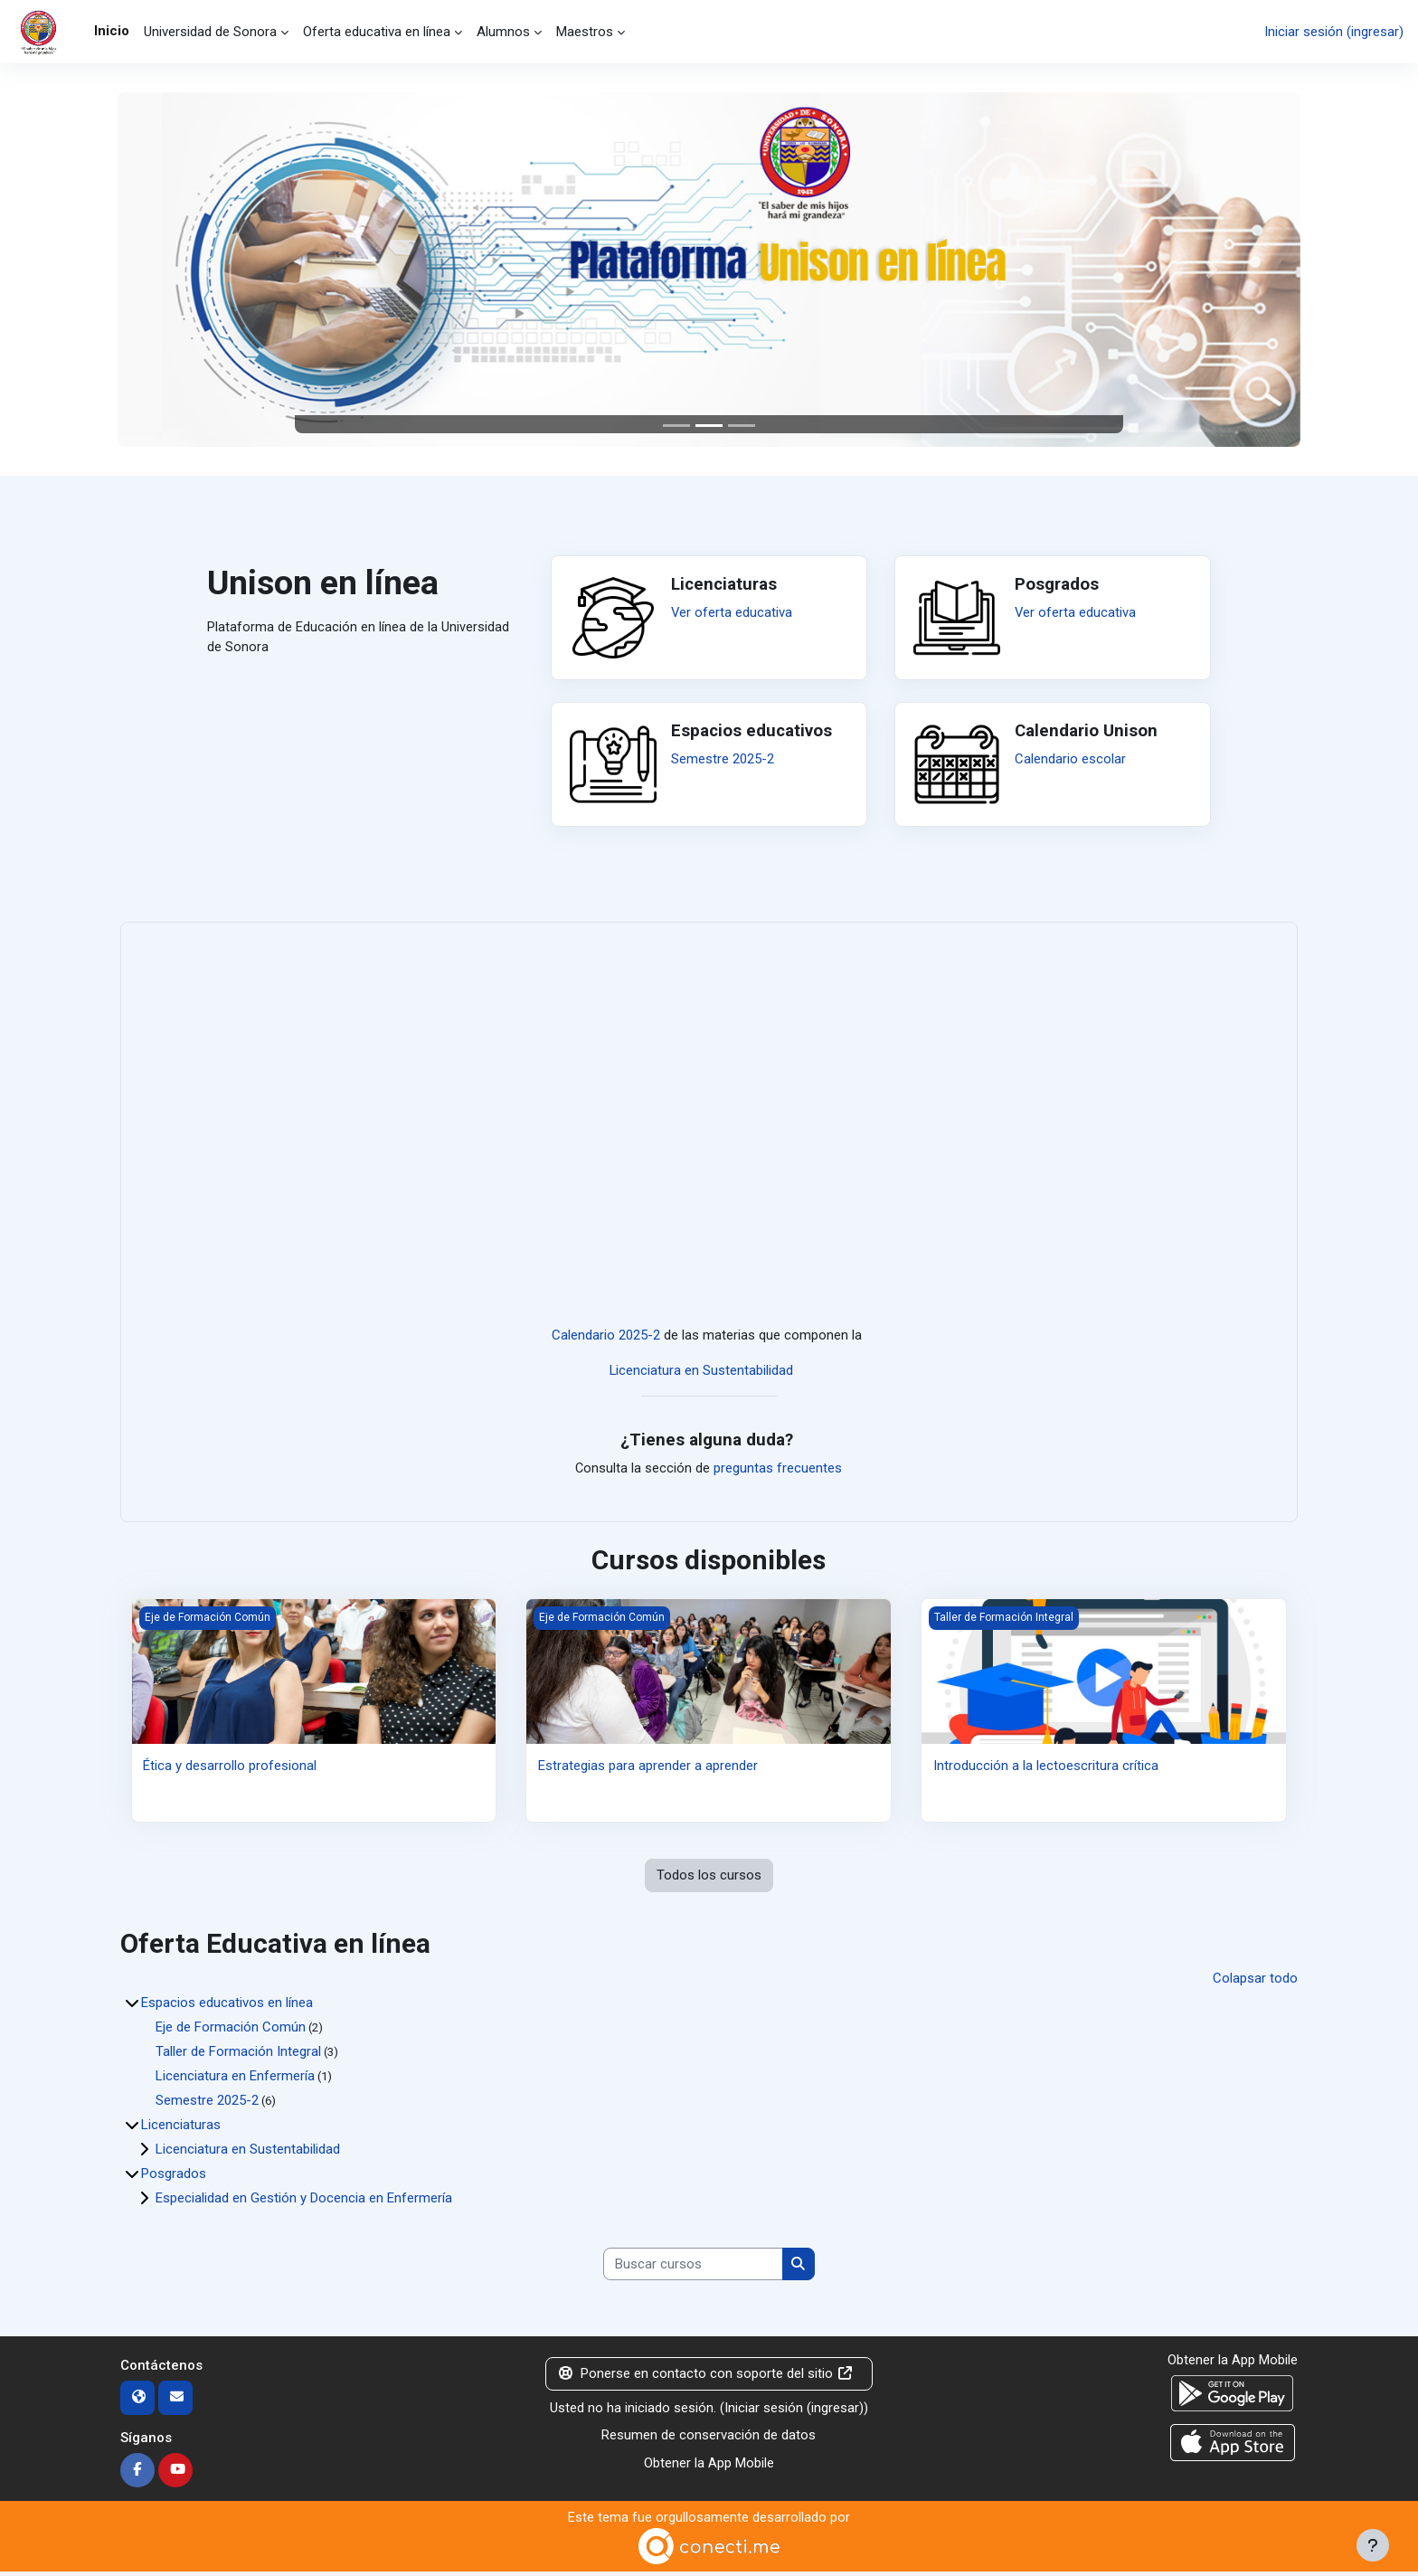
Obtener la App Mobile (709, 2466)
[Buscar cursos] (693, 2268)
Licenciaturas (181, 2127)
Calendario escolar (1070, 759)
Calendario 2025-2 (606, 1337)
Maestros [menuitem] (584, 32)
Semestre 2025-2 (722, 759)
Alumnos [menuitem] (503, 32)
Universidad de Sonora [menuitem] (210, 32)
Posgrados (173, 2176)
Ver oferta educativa (732, 612)
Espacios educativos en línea (227, 2005)
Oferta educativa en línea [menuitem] (376, 32)
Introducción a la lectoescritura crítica (1045, 1767)
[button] (206, 269)
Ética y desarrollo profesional (230, 1767)
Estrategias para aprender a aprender (648, 1767)
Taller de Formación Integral (238, 2054)
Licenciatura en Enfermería (235, 2078)
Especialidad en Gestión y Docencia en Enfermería (304, 2200)
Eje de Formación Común (231, 2030)
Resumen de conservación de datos (708, 2439)
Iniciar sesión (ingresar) (1334, 32)
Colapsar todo (1255, 1981)
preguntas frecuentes (778, 1470)
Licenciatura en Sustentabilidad (702, 1371)
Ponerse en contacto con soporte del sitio (706, 2378)
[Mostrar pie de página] (1373, 2545)
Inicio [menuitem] (111, 31)
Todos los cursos (709, 1878)
